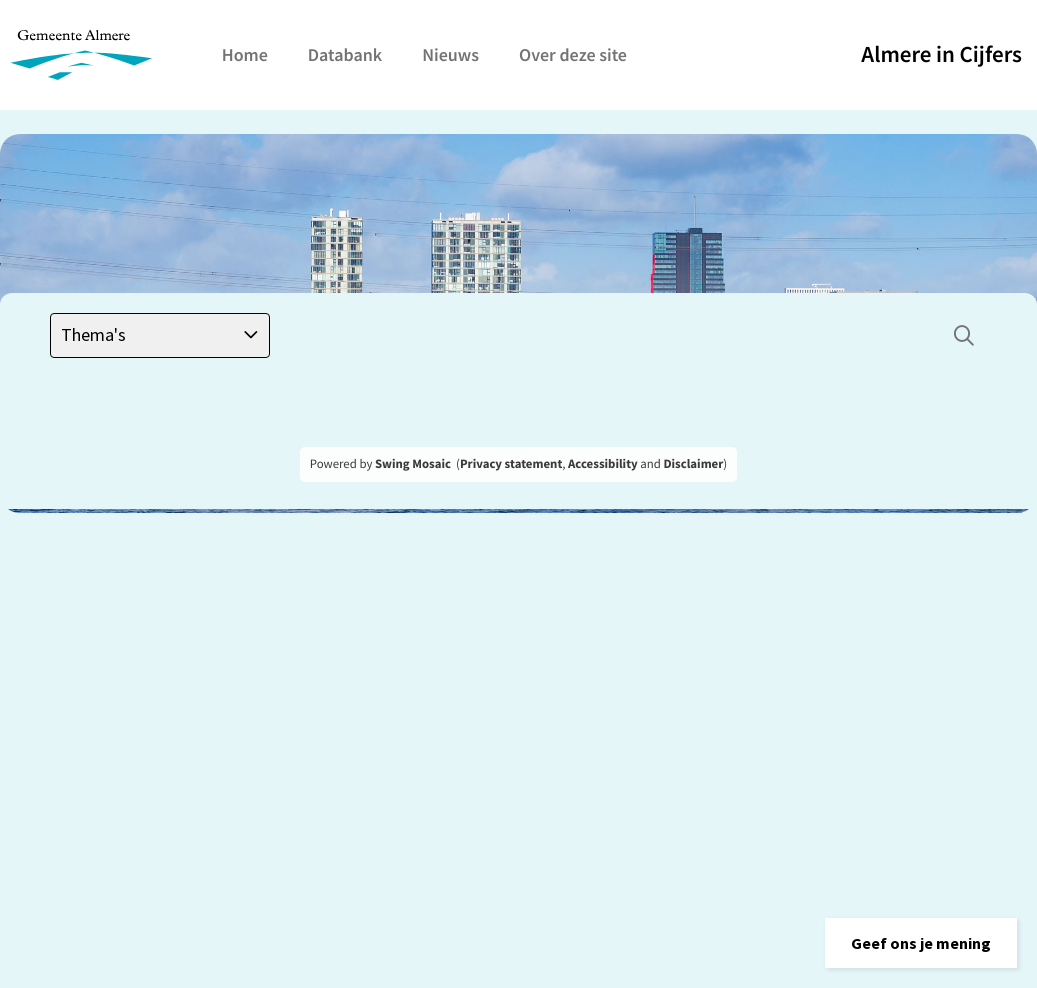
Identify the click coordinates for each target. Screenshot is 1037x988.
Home (245, 54)
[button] (921, 943)
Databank (345, 54)
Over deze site (573, 54)
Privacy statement (511, 464)
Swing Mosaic (413, 464)
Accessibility (603, 464)
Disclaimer (693, 464)
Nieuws (450, 54)
